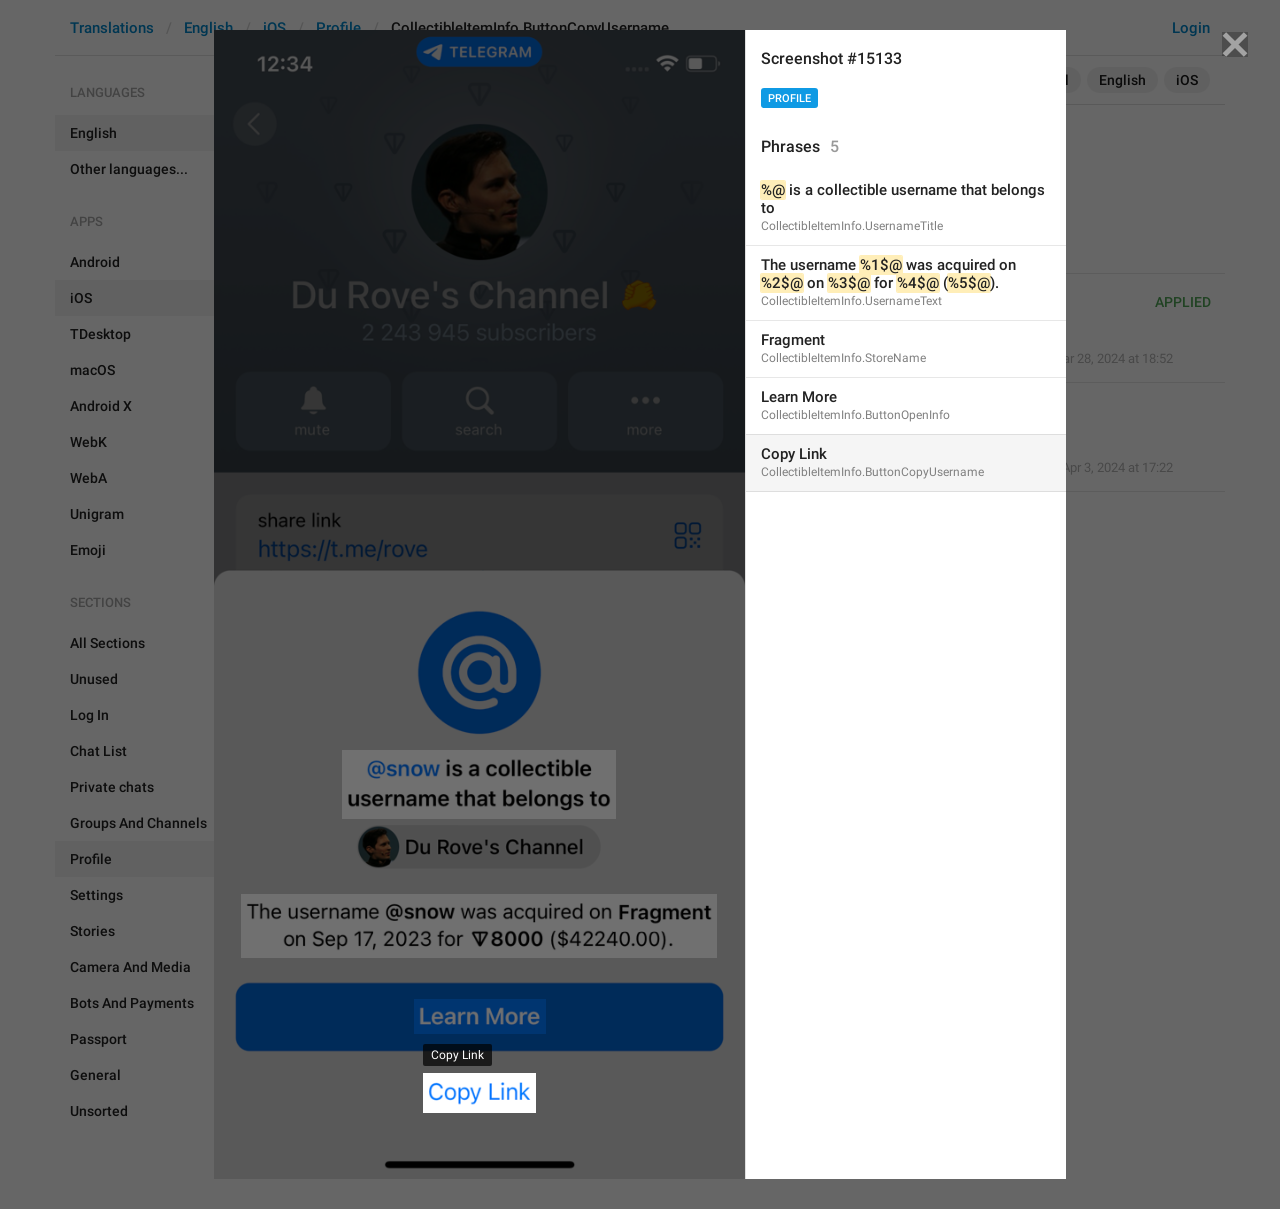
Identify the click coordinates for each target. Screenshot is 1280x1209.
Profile (789, 98)
